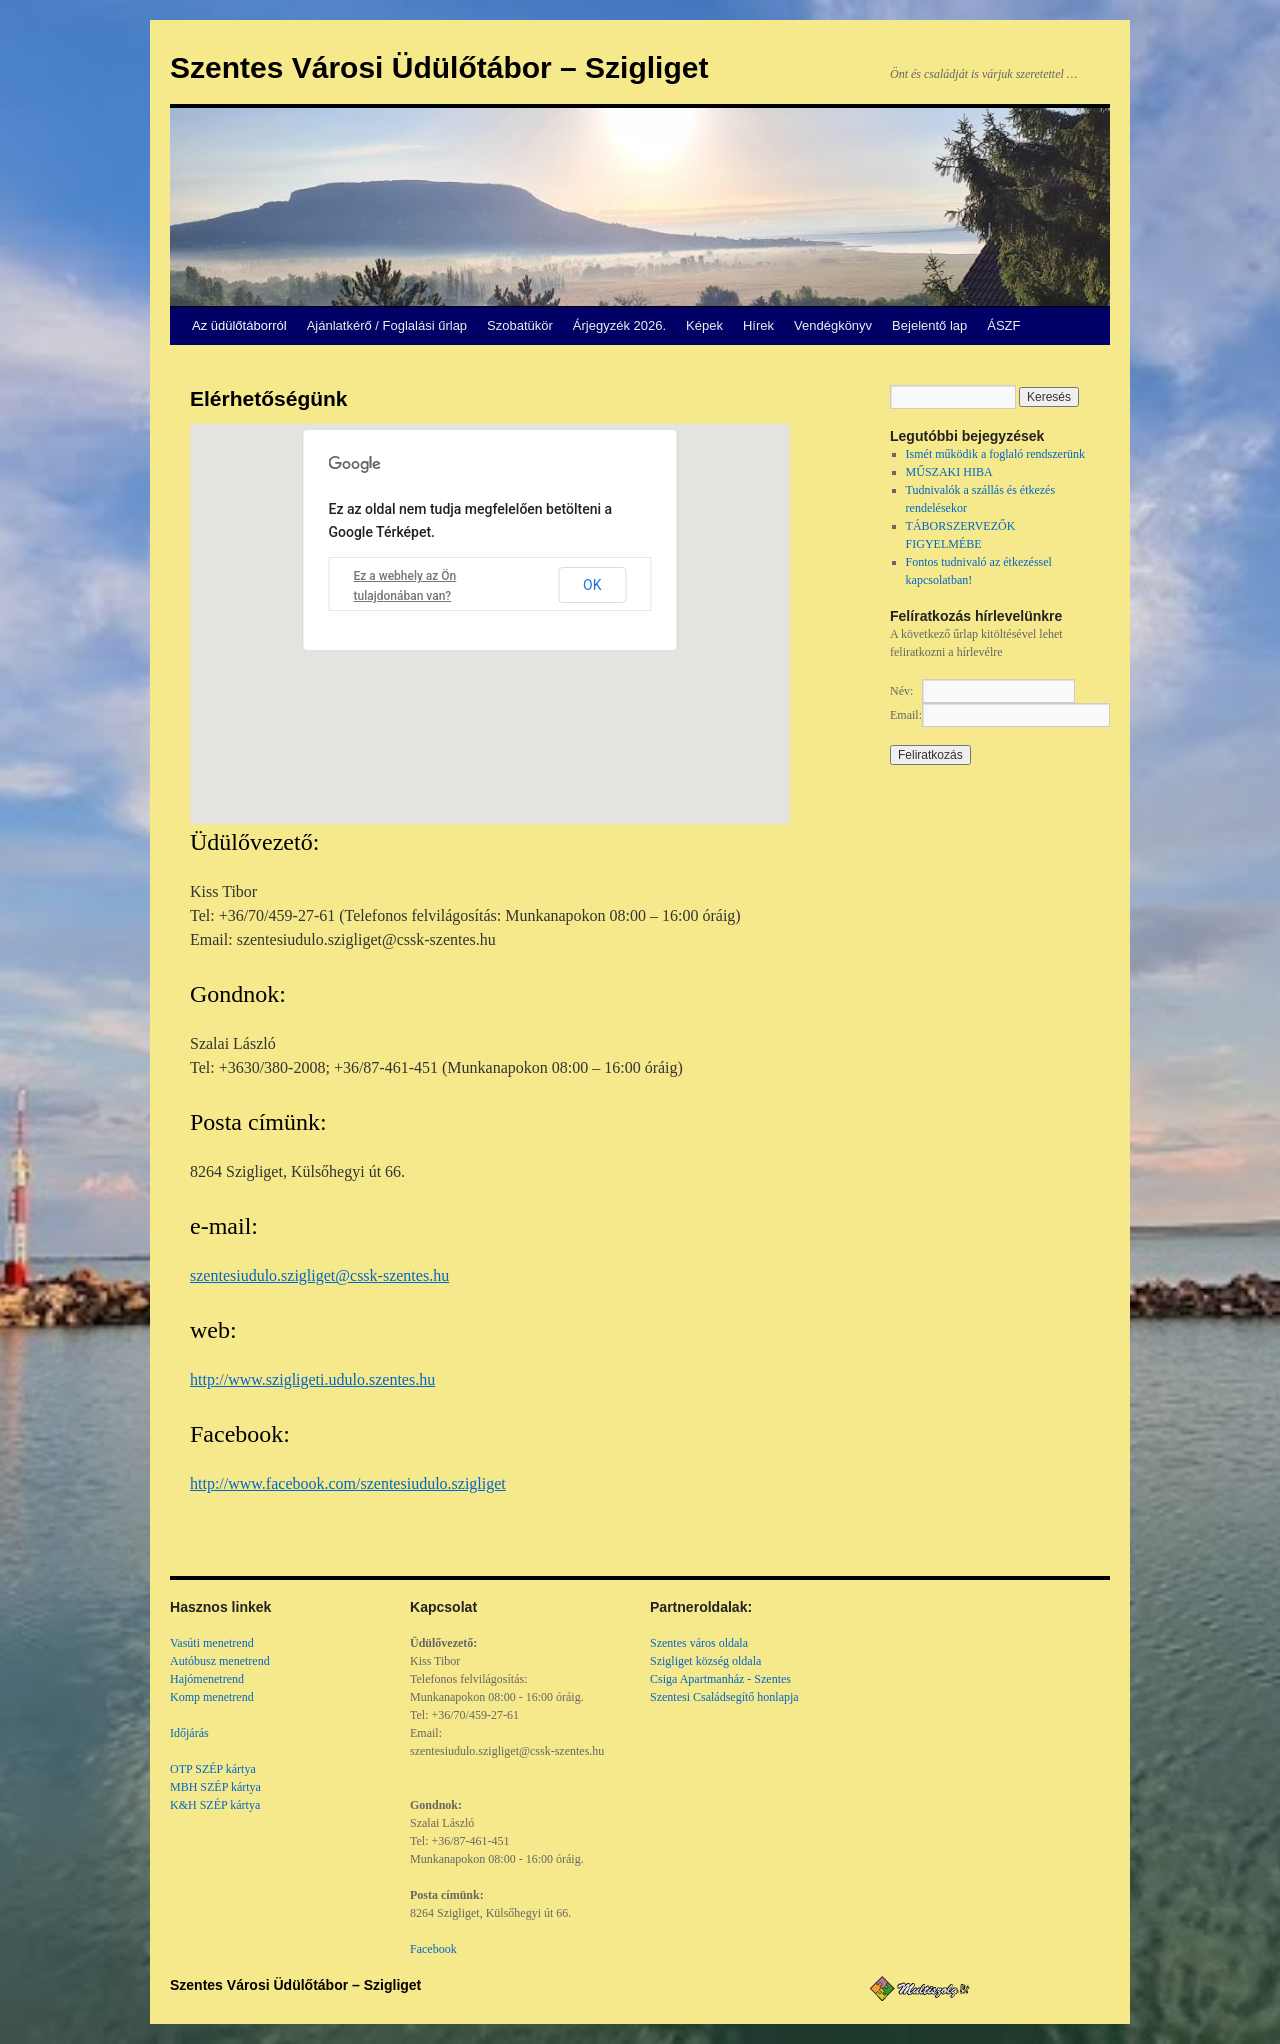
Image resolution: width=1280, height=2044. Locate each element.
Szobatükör (520, 325)
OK (592, 585)
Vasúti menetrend (212, 1643)
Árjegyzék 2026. (619, 325)
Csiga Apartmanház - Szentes (720, 1679)
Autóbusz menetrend (220, 1661)
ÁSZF (1003, 325)
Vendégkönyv (833, 325)
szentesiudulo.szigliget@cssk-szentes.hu (319, 1275)
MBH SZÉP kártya (215, 1787)
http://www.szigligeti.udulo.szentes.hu (312, 1379)
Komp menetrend (212, 1697)
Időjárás (189, 1733)
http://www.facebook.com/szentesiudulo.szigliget (348, 1483)
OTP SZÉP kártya (213, 1769)
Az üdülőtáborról (239, 325)
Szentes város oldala (699, 1643)
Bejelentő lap (929, 325)
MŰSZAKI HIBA (949, 472)
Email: (906, 715)
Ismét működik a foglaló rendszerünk (995, 454)
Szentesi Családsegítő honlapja (724, 1697)
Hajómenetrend (207, 1679)
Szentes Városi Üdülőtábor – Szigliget (439, 67)
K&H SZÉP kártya (215, 1805)
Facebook (433, 1949)
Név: (901, 691)
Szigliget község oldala (705, 1661)
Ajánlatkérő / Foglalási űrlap (387, 325)
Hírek (758, 325)
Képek (704, 325)
